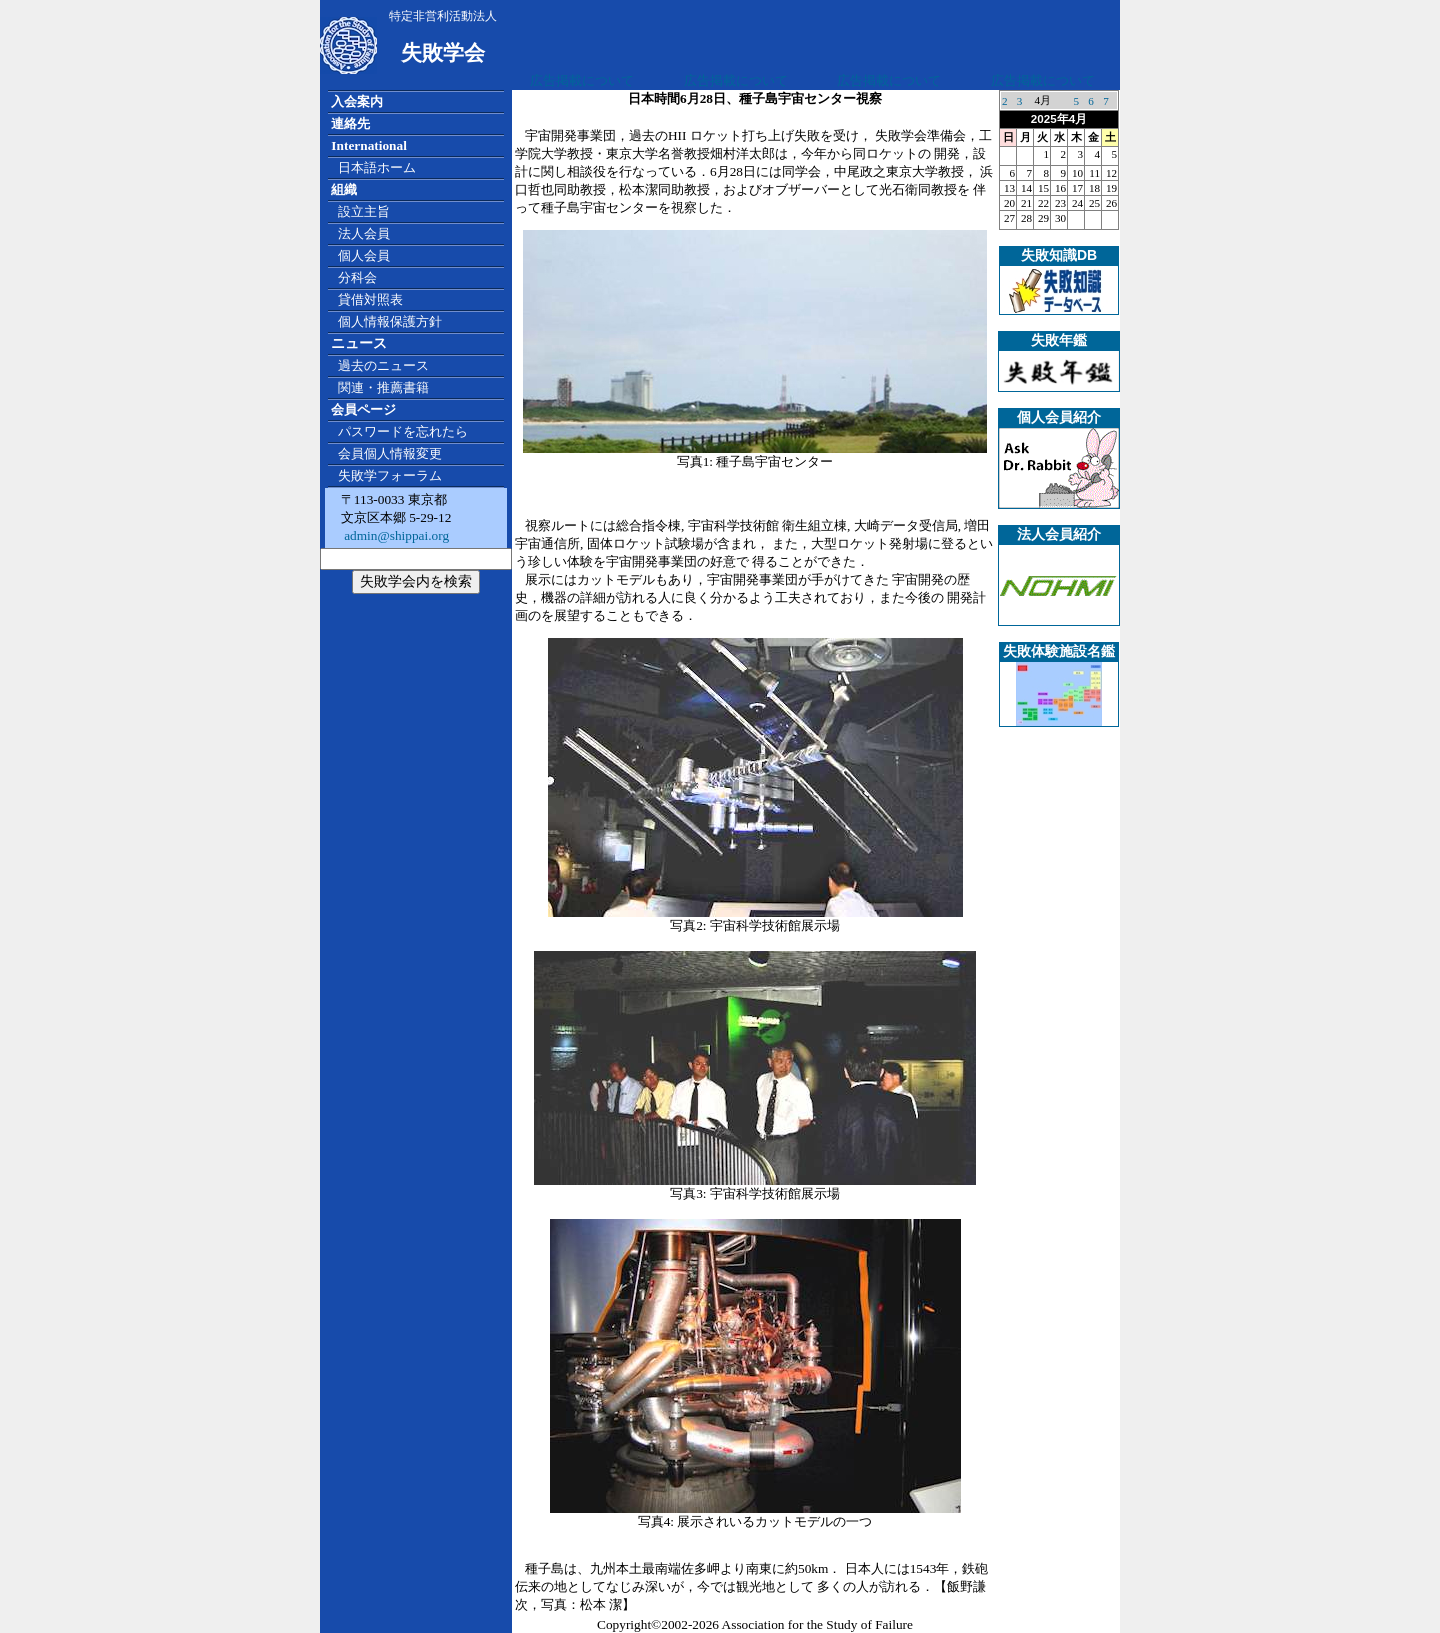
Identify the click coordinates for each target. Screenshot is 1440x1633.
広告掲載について (582, 80)
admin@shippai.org (395, 535)
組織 (344, 189)
